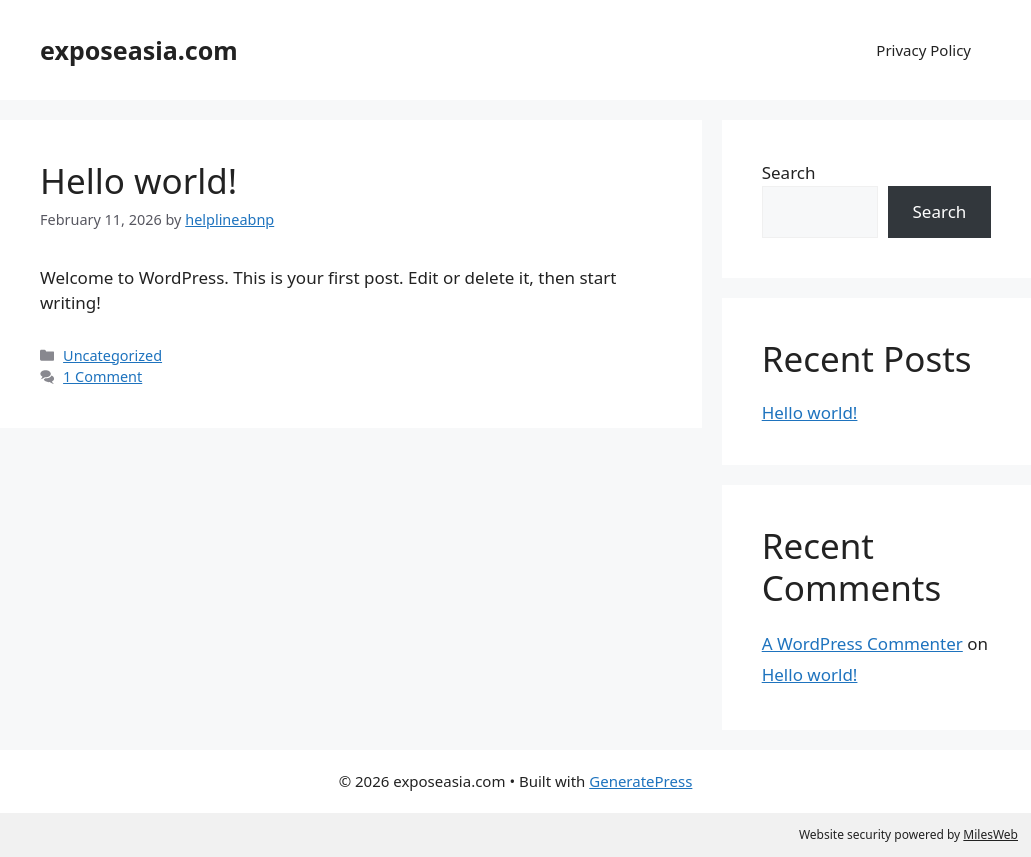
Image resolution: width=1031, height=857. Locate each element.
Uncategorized (112, 355)
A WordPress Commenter (862, 643)
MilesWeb (990, 834)
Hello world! (138, 180)
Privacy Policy (923, 50)
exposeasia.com (139, 50)
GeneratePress (640, 781)
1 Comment (102, 376)
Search (789, 172)
